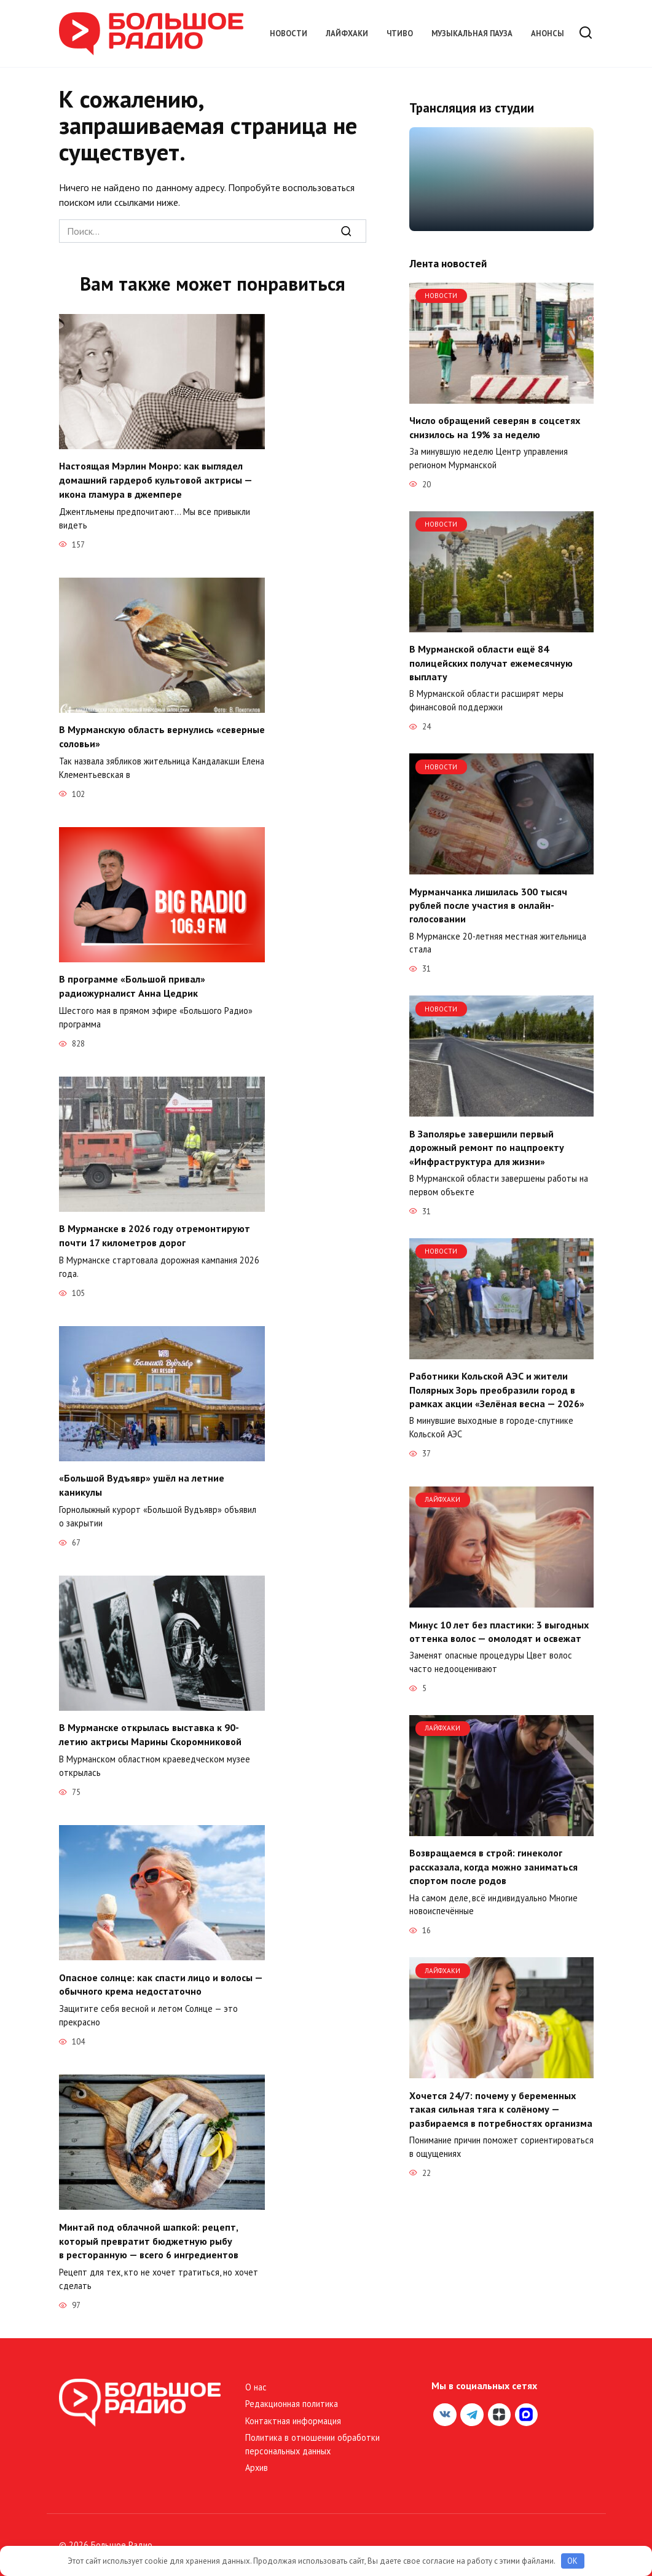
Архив (256, 2461)
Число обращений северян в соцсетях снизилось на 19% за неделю (494, 427)
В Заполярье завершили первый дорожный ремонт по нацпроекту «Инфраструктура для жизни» (486, 1147)
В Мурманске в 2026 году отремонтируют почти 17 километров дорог (154, 1233)
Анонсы (547, 33)
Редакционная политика (291, 2397)
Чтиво (400, 33)
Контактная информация (293, 2415)
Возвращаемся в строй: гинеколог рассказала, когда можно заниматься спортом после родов (493, 1867)
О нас (256, 2381)
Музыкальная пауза (472, 33)
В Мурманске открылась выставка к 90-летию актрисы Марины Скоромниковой (150, 1730)
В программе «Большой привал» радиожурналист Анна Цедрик (132, 984)
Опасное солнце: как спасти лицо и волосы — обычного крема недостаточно (160, 1979)
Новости (288, 33)
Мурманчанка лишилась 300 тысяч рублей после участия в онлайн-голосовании (488, 905)
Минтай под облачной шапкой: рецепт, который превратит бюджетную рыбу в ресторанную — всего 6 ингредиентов (148, 2235)
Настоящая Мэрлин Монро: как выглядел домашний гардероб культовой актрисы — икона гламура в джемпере (155, 480)
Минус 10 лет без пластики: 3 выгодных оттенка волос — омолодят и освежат (499, 1631)
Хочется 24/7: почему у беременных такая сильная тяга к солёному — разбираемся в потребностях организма (500, 2109)
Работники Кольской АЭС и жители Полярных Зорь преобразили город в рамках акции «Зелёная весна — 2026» (496, 1390)
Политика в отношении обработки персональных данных (312, 2438)
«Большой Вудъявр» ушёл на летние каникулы (141, 1481)
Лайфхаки (347, 33)
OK (572, 2561)
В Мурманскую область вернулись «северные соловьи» (162, 735)
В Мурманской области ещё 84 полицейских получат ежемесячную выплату (491, 663)
